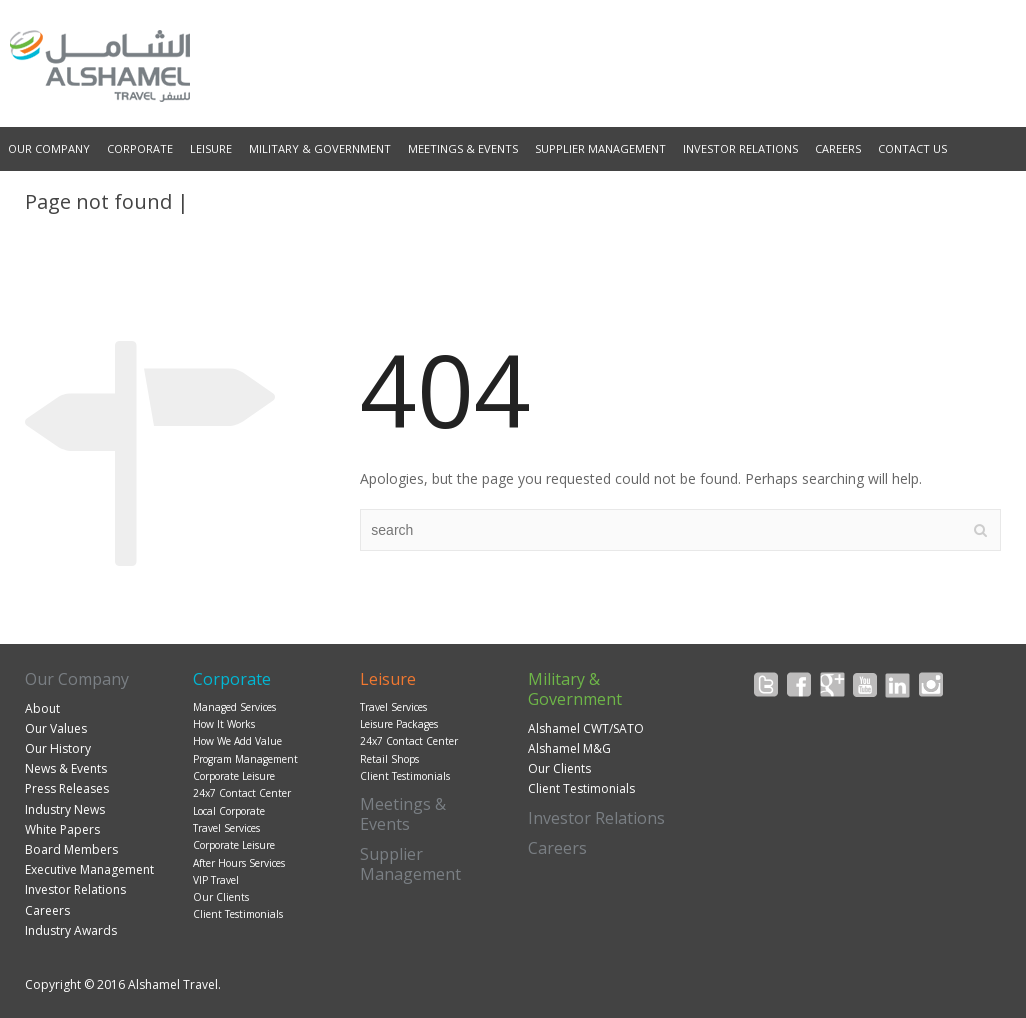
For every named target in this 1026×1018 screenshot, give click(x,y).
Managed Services (234, 707)
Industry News (65, 809)
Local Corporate (229, 811)
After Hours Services (239, 863)
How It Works (224, 724)
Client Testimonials (238, 914)
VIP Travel (216, 880)
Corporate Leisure (234, 776)
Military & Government (320, 148)
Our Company (49, 148)
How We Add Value (237, 741)
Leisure (211, 148)
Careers (838, 148)
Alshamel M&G (569, 748)
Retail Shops (389, 759)
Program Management (245, 759)
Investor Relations (740, 148)
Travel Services (226, 828)
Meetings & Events (463, 148)
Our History (58, 748)
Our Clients (221, 897)
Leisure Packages (399, 724)
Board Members (71, 849)
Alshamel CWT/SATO (586, 728)
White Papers (62, 829)
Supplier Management (600, 148)
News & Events (66, 768)
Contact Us (912, 148)
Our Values (56, 728)
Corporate (140, 148)
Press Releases (67, 788)
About (42, 708)
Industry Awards (71, 930)
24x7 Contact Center (242, 793)
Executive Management (89, 869)
